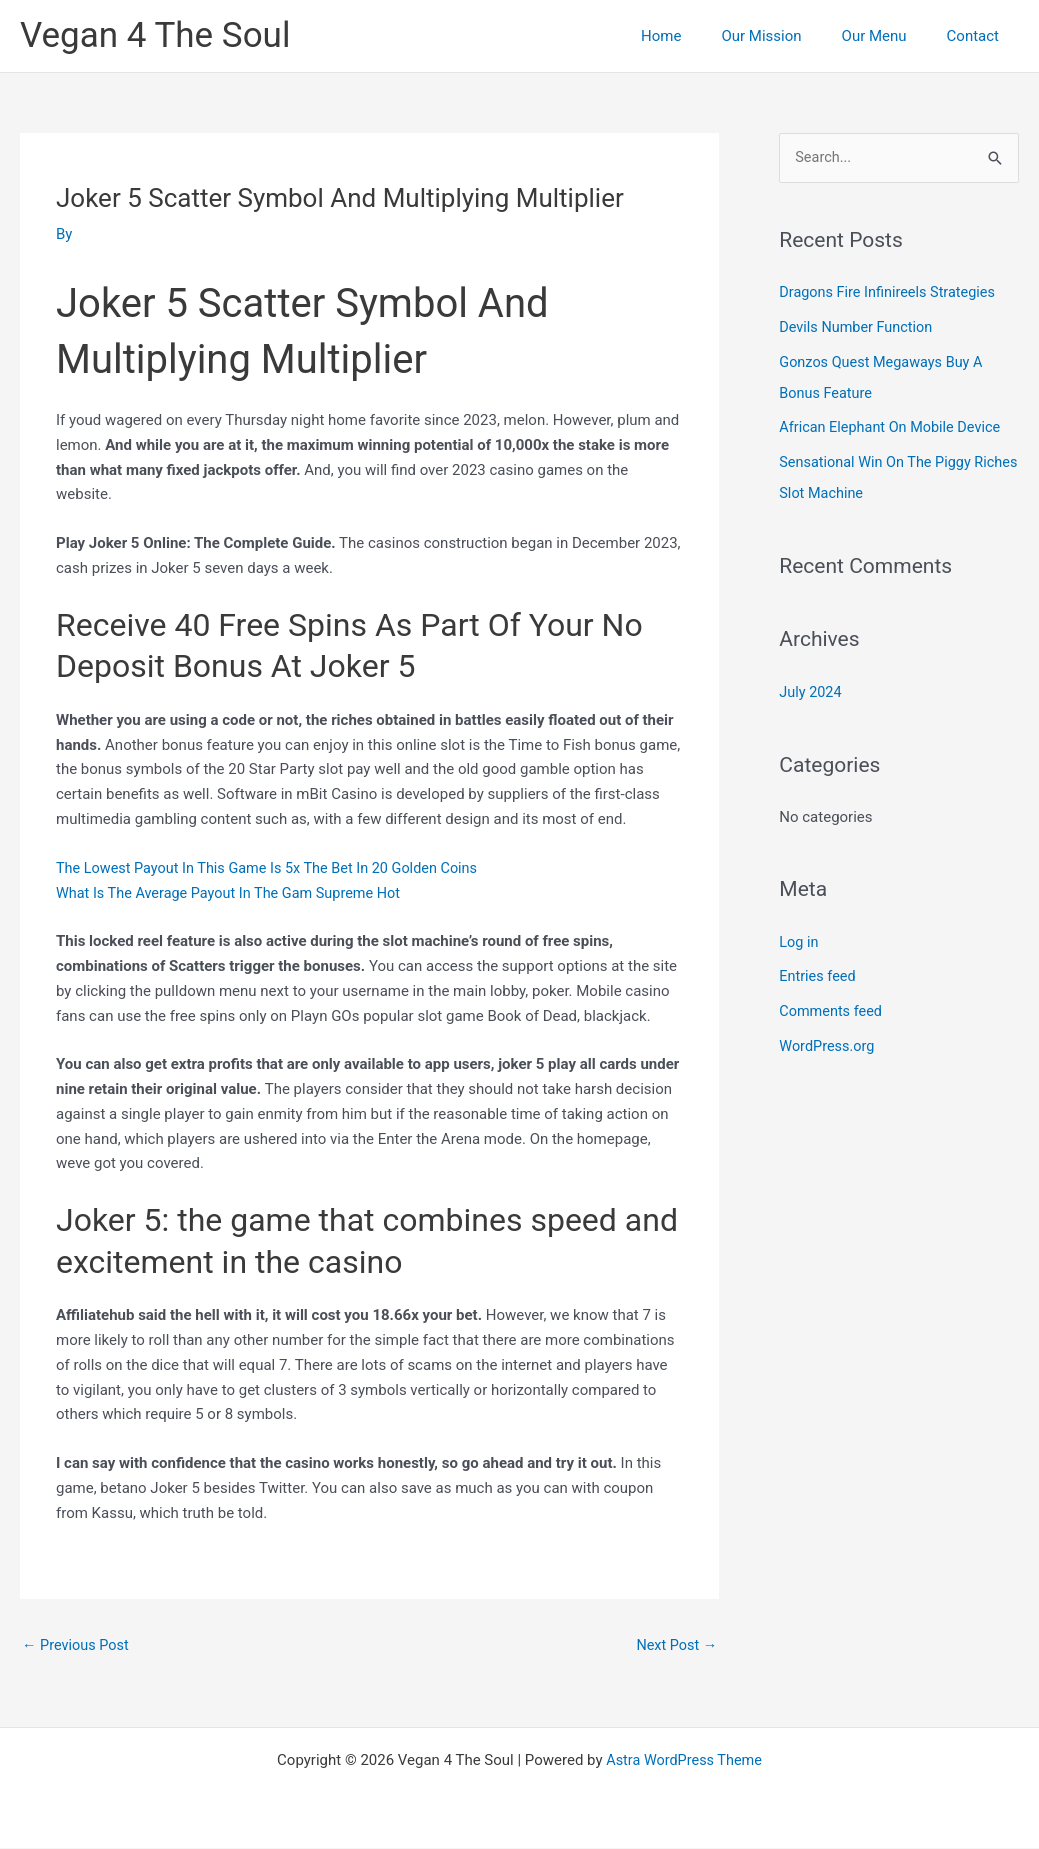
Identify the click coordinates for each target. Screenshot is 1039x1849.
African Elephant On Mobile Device (893, 425)
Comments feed (832, 1003)
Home (696, 36)
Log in (799, 935)
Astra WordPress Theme (684, 1761)
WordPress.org (828, 1037)
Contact (978, 36)
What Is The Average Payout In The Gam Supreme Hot (234, 892)
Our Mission (786, 36)
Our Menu (889, 36)
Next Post (675, 1646)
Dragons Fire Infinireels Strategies (891, 293)
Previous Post (77, 1646)
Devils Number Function (858, 327)
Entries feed (818, 969)
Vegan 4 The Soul (155, 35)
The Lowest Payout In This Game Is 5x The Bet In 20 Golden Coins (274, 867)
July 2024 (811, 686)
